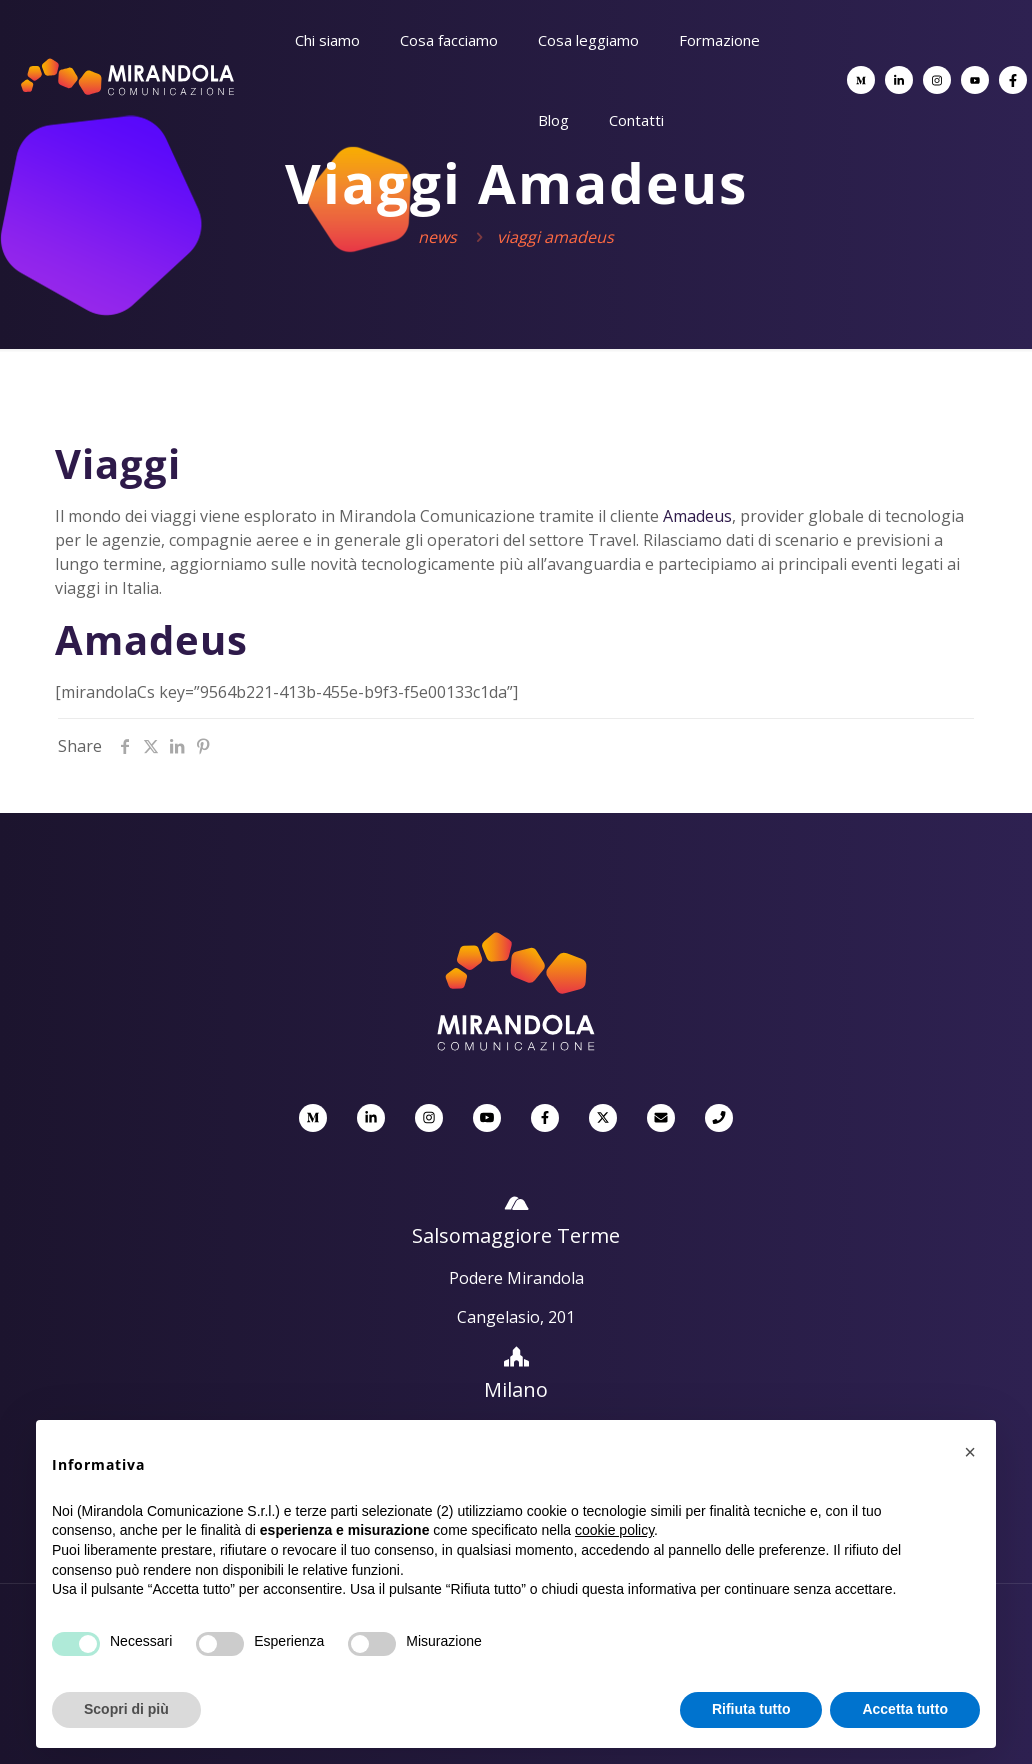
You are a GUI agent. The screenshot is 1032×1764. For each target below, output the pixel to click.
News (437, 237)
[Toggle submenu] (327, 90)
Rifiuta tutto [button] (751, 1709)
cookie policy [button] (614, 1530)
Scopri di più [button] (126, 1709)
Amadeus (697, 516)
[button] (970, 1452)
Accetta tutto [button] (905, 1709)
